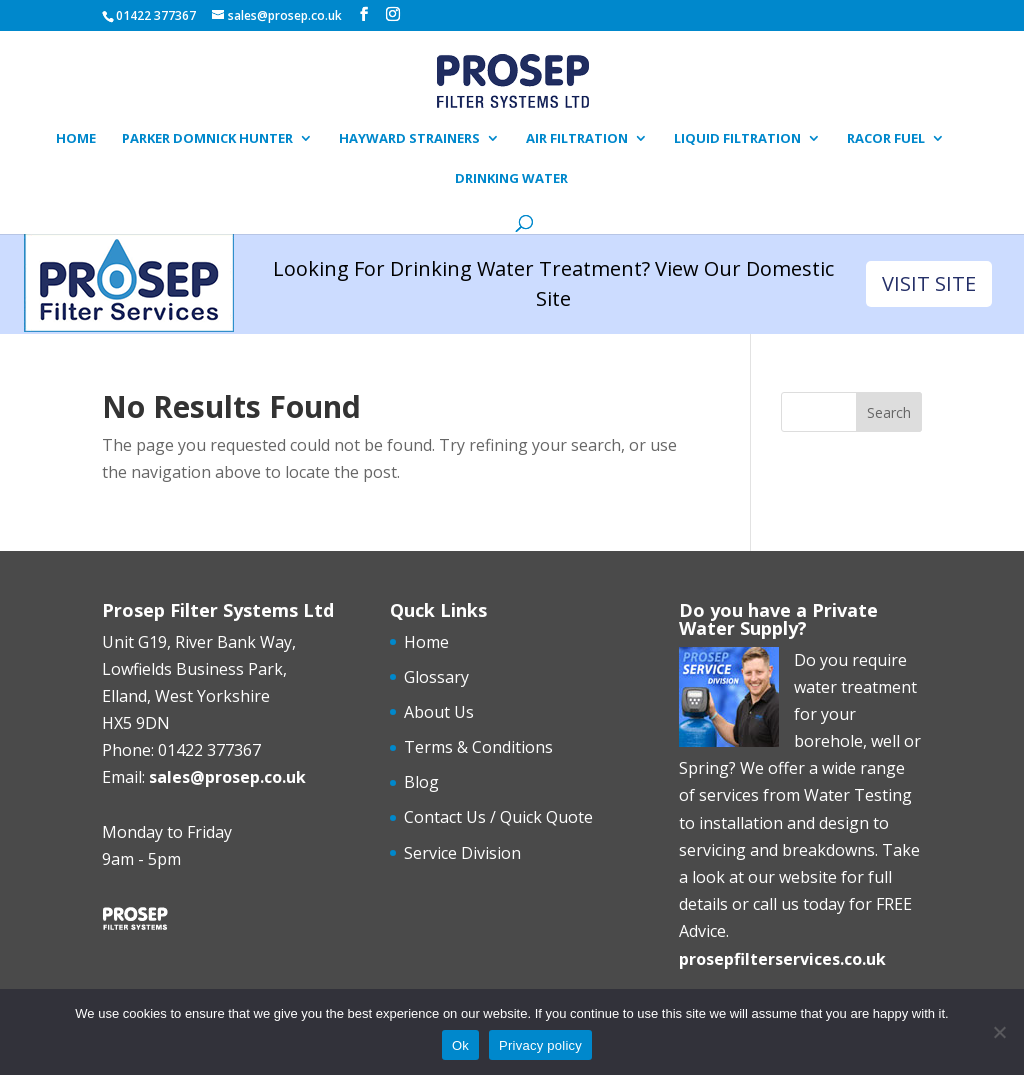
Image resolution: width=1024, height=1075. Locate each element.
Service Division (462, 853)
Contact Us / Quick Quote (498, 817)
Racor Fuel (886, 139)
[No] (999, 1032)
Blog (421, 782)
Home (76, 139)
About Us (439, 712)
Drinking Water (511, 179)
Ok (460, 1045)
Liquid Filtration (737, 139)
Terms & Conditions (478, 747)
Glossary (436, 677)
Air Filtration (577, 139)
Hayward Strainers (409, 139)
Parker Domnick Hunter (207, 139)
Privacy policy (540, 1045)
